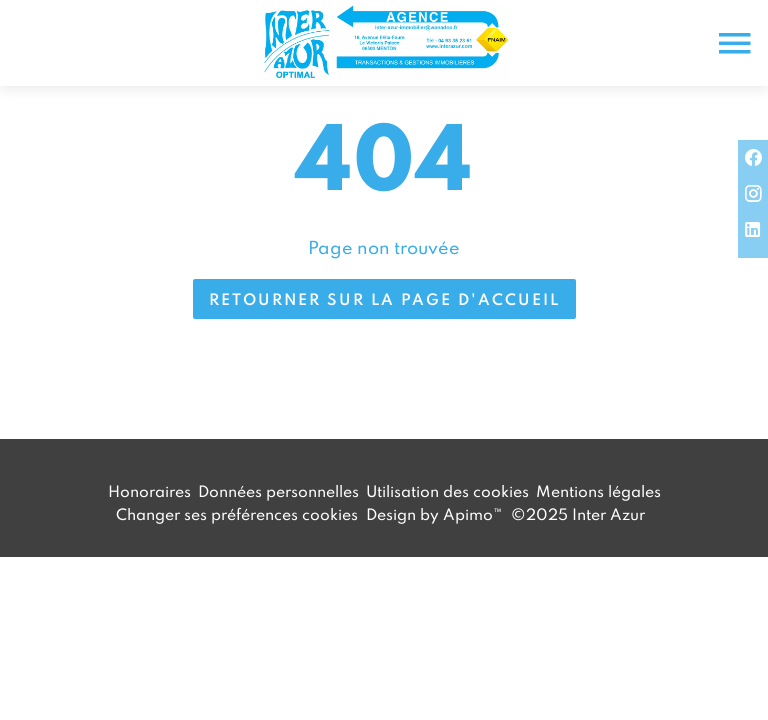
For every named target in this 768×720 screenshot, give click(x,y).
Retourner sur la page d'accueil (384, 299)
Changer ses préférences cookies (237, 514)
